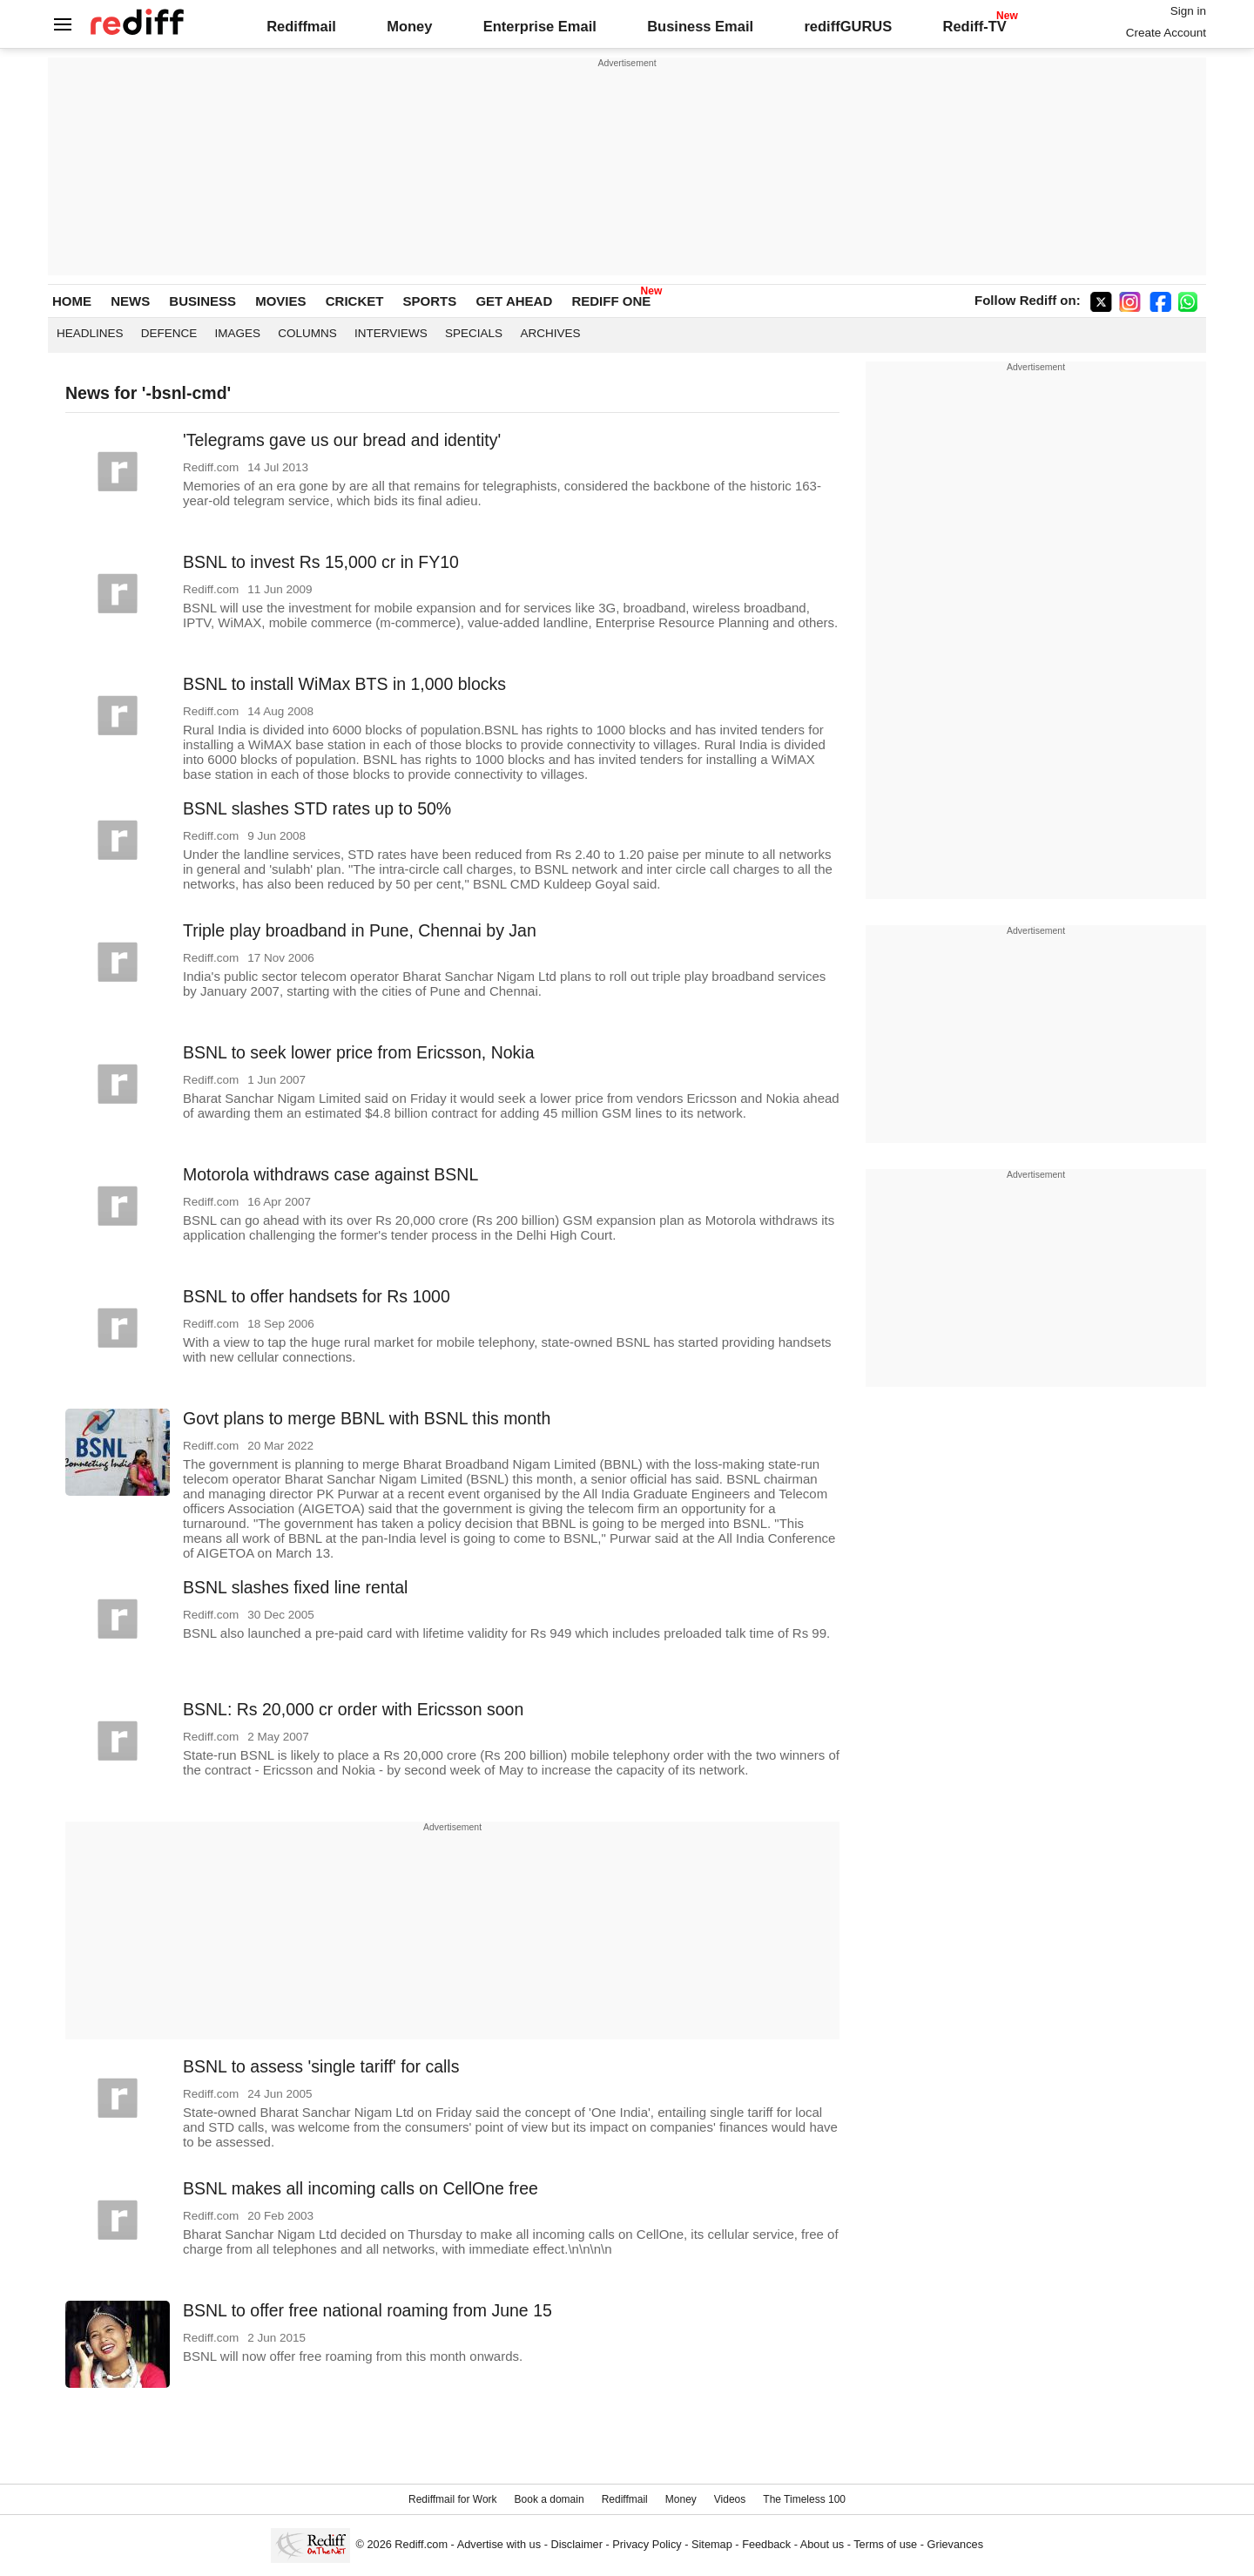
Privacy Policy (646, 2544)
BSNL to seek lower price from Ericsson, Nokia (359, 1052)
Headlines (90, 333)
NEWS (130, 301)
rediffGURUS (848, 26)
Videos (729, 2499)
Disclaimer (576, 2544)
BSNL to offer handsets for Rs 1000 (316, 1296)
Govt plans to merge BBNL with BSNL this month (366, 1418)
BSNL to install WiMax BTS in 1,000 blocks (344, 683)
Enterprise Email (540, 26)
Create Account (1166, 32)
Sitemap (711, 2544)
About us (822, 2544)
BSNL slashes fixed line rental (295, 1587)
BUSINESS (202, 301)
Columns (307, 333)
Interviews (391, 333)
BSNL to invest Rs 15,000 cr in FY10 (321, 561)
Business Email (700, 26)
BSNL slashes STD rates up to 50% (317, 808)
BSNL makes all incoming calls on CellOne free (360, 2188)
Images (238, 333)
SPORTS (430, 301)
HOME (71, 301)
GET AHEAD (513, 301)
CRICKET (355, 301)
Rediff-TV (974, 26)
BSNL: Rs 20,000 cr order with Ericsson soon (353, 1709)
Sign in (1188, 10)
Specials (473, 333)
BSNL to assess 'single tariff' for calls (321, 2066)
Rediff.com (421, 2544)
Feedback (766, 2544)
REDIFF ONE (611, 301)
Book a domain (549, 2499)
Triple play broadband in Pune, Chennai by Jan (359, 930)
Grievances (955, 2544)
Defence (169, 333)
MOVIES (280, 301)
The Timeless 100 (804, 2499)
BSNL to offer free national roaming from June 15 (367, 2310)
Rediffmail (301, 26)
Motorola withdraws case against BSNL (330, 1174)
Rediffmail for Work (452, 2499)
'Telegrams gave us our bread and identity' (342, 440)
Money (409, 26)
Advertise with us (499, 2544)
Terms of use (885, 2544)
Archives (550, 333)
